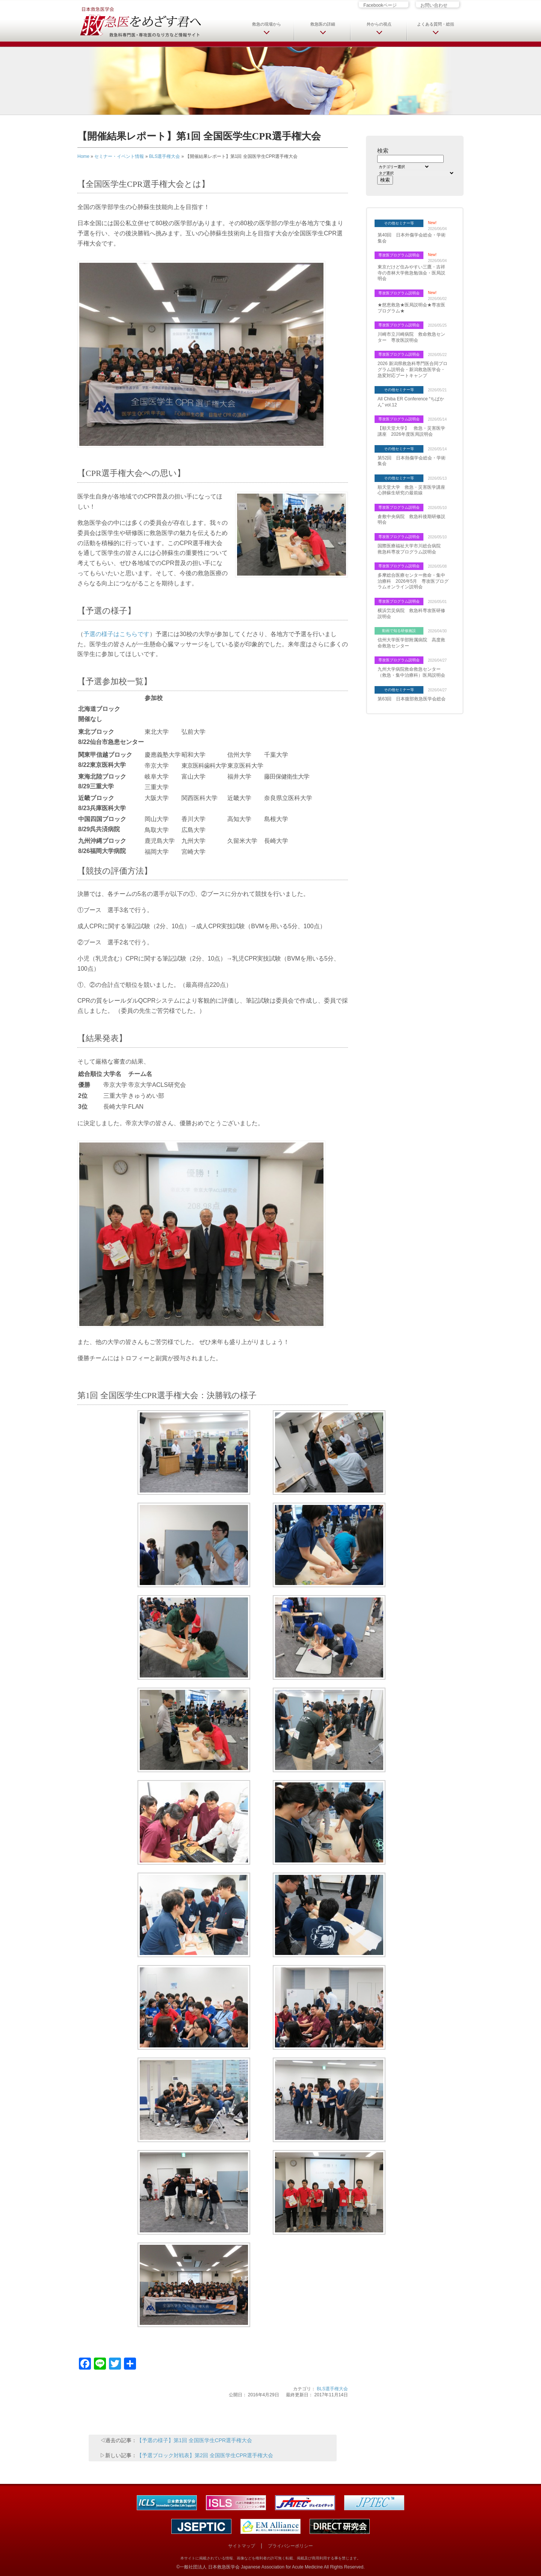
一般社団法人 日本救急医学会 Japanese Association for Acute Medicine (251, 2567)
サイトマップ (241, 2546)
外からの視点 (379, 24)
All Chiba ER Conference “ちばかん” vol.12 (411, 402)
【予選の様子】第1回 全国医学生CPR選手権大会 (194, 2440)
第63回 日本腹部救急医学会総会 (412, 699)
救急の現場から (266, 24)
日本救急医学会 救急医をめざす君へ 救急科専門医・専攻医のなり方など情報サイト (140, 21)
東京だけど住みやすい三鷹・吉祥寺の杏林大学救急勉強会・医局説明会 (411, 272)
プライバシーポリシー (290, 2546)
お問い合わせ (433, 5)
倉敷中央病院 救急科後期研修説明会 (411, 519)
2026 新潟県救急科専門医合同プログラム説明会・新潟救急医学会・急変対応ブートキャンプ (412, 369)
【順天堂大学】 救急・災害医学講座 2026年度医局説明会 (411, 431)
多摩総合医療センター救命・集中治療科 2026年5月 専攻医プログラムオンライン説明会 (413, 581)
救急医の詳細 (322, 24)
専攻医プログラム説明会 (399, 255)
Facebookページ (380, 5)
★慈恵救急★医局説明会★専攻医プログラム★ (411, 308)
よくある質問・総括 (435, 24)
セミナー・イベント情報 (119, 156)
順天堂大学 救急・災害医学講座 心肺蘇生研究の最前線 (413, 490)
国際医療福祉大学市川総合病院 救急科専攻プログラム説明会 (411, 549)
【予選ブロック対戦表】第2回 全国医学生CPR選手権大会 (205, 2455)
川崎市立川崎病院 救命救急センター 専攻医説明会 (411, 337)
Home (83, 156)
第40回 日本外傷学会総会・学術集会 (412, 238)
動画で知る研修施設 (399, 631)
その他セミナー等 (399, 223)
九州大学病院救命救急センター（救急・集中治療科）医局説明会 (411, 672)
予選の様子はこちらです (116, 634)
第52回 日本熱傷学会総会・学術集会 (412, 461)
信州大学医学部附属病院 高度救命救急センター (411, 643)
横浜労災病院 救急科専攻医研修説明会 (411, 613)
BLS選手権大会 (164, 156)
